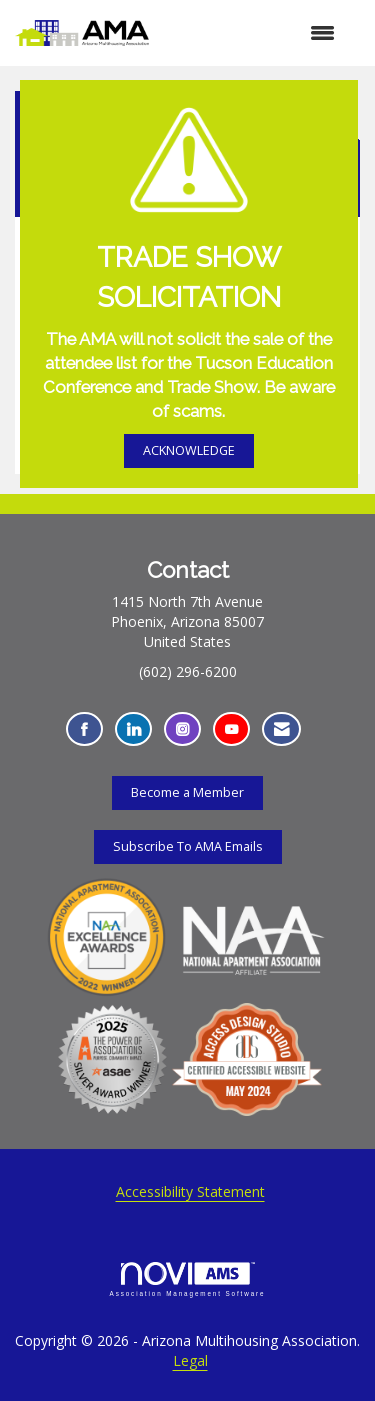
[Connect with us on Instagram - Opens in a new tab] (182, 729)
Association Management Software (188, 1279)
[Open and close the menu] (252, 33)
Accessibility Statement (190, 1191)
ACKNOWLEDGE (189, 450)
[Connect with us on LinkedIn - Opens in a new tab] (133, 729)
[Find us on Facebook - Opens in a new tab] (84, 729)
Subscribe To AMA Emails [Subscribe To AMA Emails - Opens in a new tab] (188, 846)
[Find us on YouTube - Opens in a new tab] (231, 729)
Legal (190, 1360)
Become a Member (187, 792)
